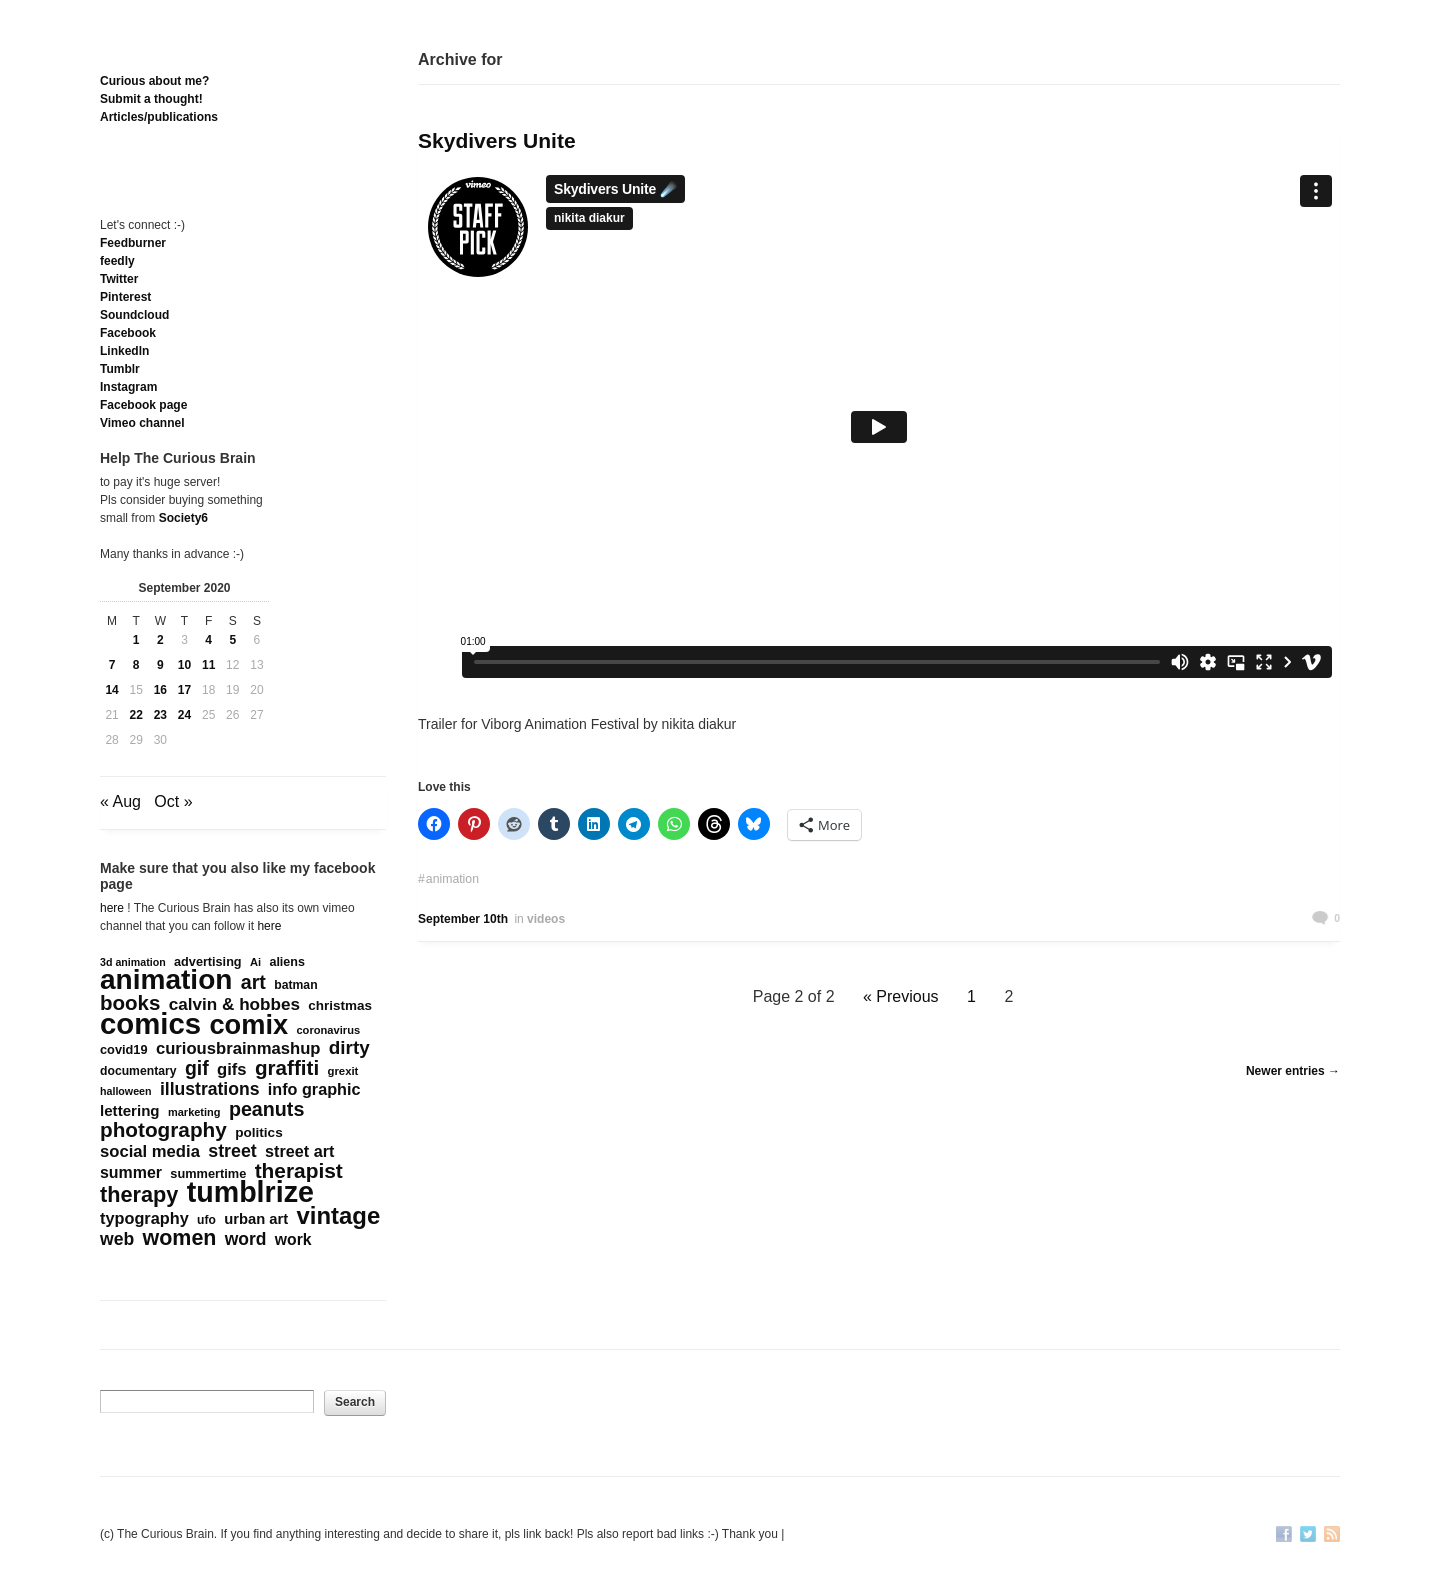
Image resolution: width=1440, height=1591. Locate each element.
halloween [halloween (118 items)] (126, 1091)
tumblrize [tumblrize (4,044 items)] (250, 1192)
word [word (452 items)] (246, 1239)
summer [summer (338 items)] (131, 1172)
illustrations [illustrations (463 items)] (210, 1089)
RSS (1332, 1535)
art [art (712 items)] (253, 982)
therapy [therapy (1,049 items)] (139, 1195)
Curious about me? (154, 81)
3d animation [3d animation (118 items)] (133, 962)
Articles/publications (159, 117)
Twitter (119, 279)
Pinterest (125, 297)
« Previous (901, 996)
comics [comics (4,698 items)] (150, 1024)
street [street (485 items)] (232, 1151)
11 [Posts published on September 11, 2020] (208, 665)
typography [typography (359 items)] (144, 1218)
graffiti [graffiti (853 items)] (287, 1068)
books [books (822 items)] (130, 1003)
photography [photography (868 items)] (163, 1130)
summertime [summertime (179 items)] (208, 1173)
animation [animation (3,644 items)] (166, 980)
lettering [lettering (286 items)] (130, 1110)
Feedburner (133, 243)
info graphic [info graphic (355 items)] (314, 1089)
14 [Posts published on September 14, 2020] (111, 690)
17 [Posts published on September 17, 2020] (184, 690)
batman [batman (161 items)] (295, 985)
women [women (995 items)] (180, 1238)
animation (452, 879)
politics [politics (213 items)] (259, 1132)
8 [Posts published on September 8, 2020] (136, 665)
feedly (117, 261)
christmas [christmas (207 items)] (340, 1005)
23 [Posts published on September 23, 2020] (160, 715)
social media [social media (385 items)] (150, 1152)
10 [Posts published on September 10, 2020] (184, 665)
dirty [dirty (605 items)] (349, 1048)
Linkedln (124, 351)
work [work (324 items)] (293, 1239)
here (112, 908)
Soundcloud (134, 315)
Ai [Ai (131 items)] (255, 962)
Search (355, 1402)
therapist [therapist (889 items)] (299, 1171)
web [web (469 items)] (117, 1239)
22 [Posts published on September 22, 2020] (136, 715)
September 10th (463, 919)
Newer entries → (1293, 1071)
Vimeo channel (142, 423)
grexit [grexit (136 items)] (342, 1071)
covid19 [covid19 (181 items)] (124, 1049)
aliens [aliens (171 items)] (287, 962)
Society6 (183, 518)
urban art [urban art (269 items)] (256, 1219)
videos (546, 919)
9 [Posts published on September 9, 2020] (160, 665)
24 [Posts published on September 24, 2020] (184, 715)
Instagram (128, 387)
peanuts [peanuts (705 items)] (266, 1109)
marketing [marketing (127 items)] (194, 1112)
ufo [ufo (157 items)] (206, 1220)
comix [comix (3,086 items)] (248, 1025)
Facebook (128, 333)
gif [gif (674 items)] (197, 1068)
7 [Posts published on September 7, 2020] (112, 665)
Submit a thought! (151, 99)
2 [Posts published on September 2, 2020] (160, 640)
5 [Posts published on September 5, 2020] (232, 640)
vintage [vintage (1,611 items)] (339, 1216)
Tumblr (120, 369)
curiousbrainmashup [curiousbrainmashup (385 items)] (238, 1049)
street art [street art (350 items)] (299, 1151)
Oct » (173, 801)
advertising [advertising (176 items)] (208, 962)
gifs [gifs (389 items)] (232, 1070)
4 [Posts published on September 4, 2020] (208, 640)
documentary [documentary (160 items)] (138, 1071)
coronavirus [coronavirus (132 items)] (328, 1030)
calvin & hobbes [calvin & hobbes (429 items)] (234, 1005)
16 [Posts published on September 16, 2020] (160, 690)
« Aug (120, 801)
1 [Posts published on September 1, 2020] (136, 640)
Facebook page (143, 405)
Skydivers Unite (497, 140)
